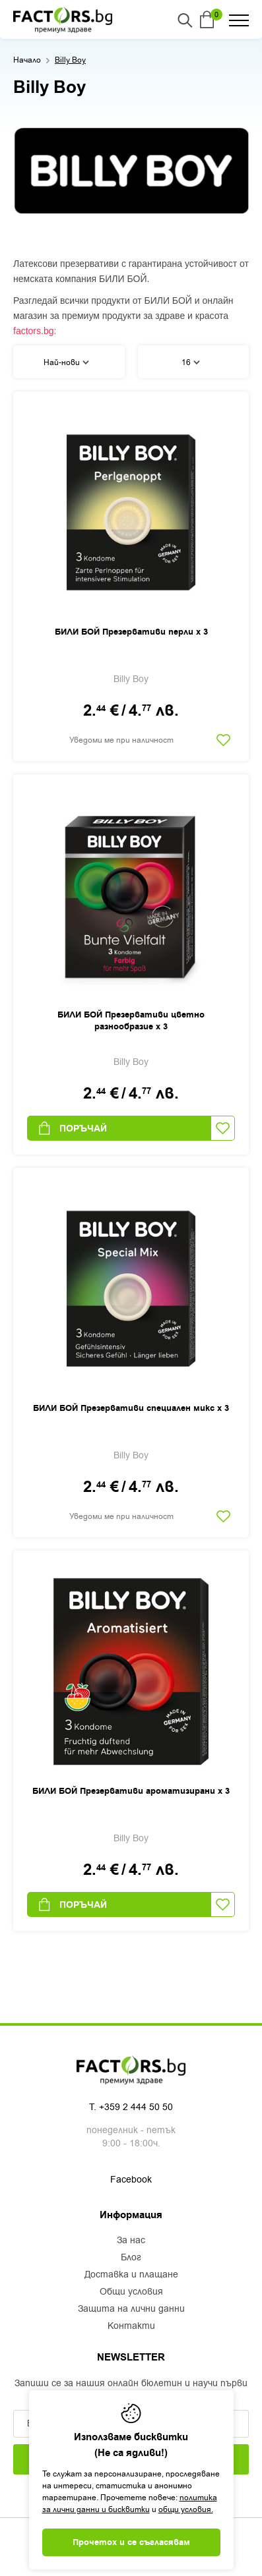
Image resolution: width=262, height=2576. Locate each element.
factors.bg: (34, 331)
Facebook (131, 2179)
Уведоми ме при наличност (121, 740)
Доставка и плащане (131, 2275)
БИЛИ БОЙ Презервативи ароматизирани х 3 (131, 1791)
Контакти (131, 2326)
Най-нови (66, 362)
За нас (131, 2241)
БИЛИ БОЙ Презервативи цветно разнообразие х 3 (131, 1021)
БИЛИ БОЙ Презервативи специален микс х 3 (131, 1408)
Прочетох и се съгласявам (131, 2542)
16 (190, 362)
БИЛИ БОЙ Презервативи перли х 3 (131, 632)
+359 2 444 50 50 (136, 2107)
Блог (131, 2258)
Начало (27, 60)
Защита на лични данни (131, 2309)
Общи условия (131, 2292)
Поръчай (72, 1128)
